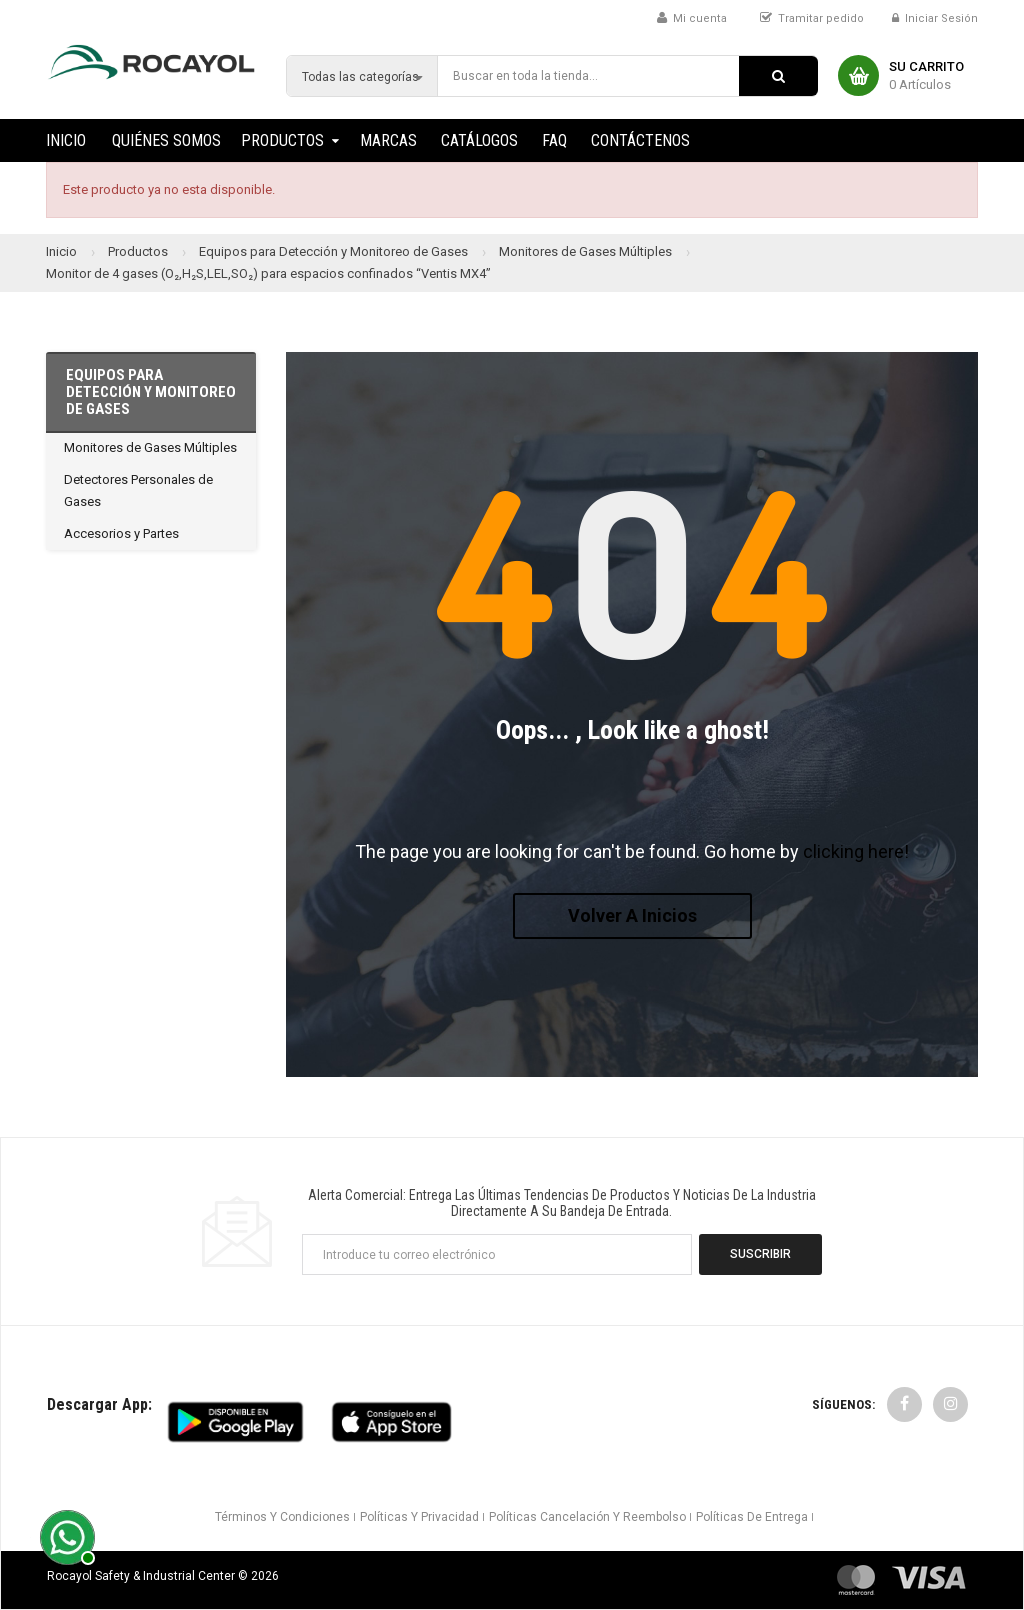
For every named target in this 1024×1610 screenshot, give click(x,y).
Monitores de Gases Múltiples (150, 447)
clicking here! (856, 851)
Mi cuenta (700, 18)
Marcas (388, 140)
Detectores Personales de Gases (138, 490)
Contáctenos (640, 140)
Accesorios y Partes (121, 533)
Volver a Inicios (632, 915)
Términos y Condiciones (282, 1517)
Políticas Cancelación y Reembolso (587, 1517)
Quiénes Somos (166, 140)
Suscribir (760, 1254)
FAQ (554, 140)
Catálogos (479, 140)
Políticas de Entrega (752, 1517)
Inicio (66, 140)
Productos (282, 140)
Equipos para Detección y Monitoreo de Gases (151, 392)
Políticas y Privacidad (419, 1517)
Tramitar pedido (821, 18)
